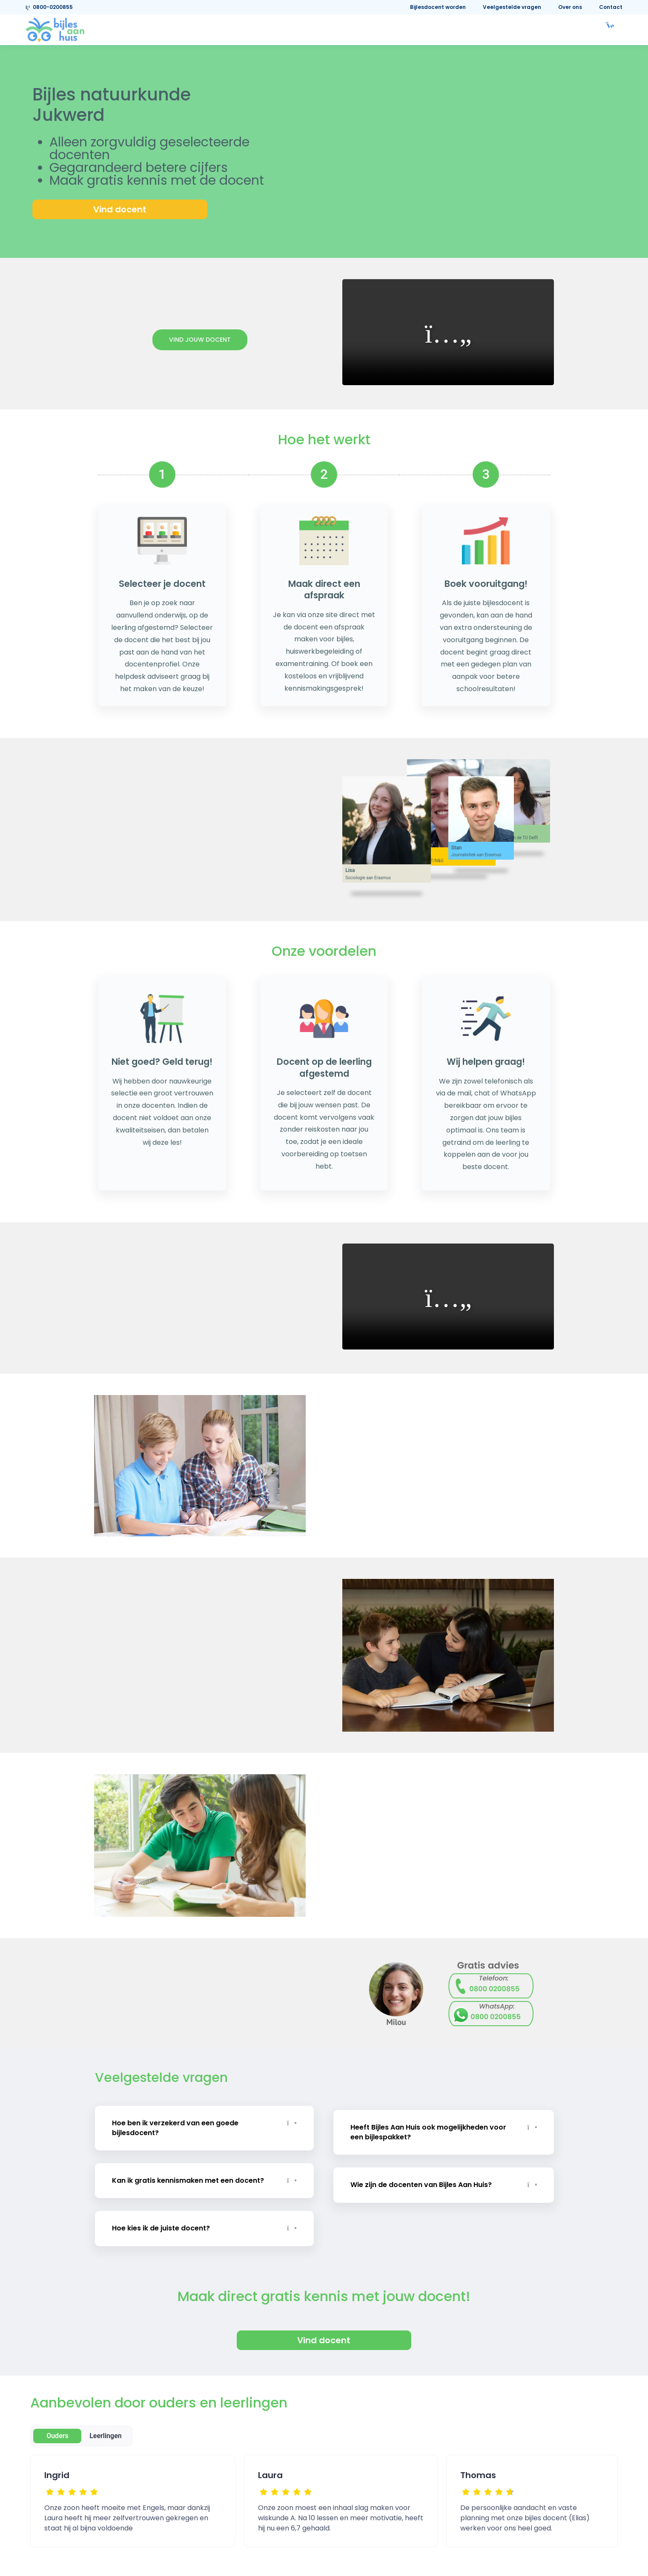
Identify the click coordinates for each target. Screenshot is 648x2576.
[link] (55, 29)
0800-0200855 (49, 7)
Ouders (57, 2413)
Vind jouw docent (200, 339)
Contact (610, 7)
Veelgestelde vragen (512, 7)
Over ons (570, 7)
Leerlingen (105, 2413)
